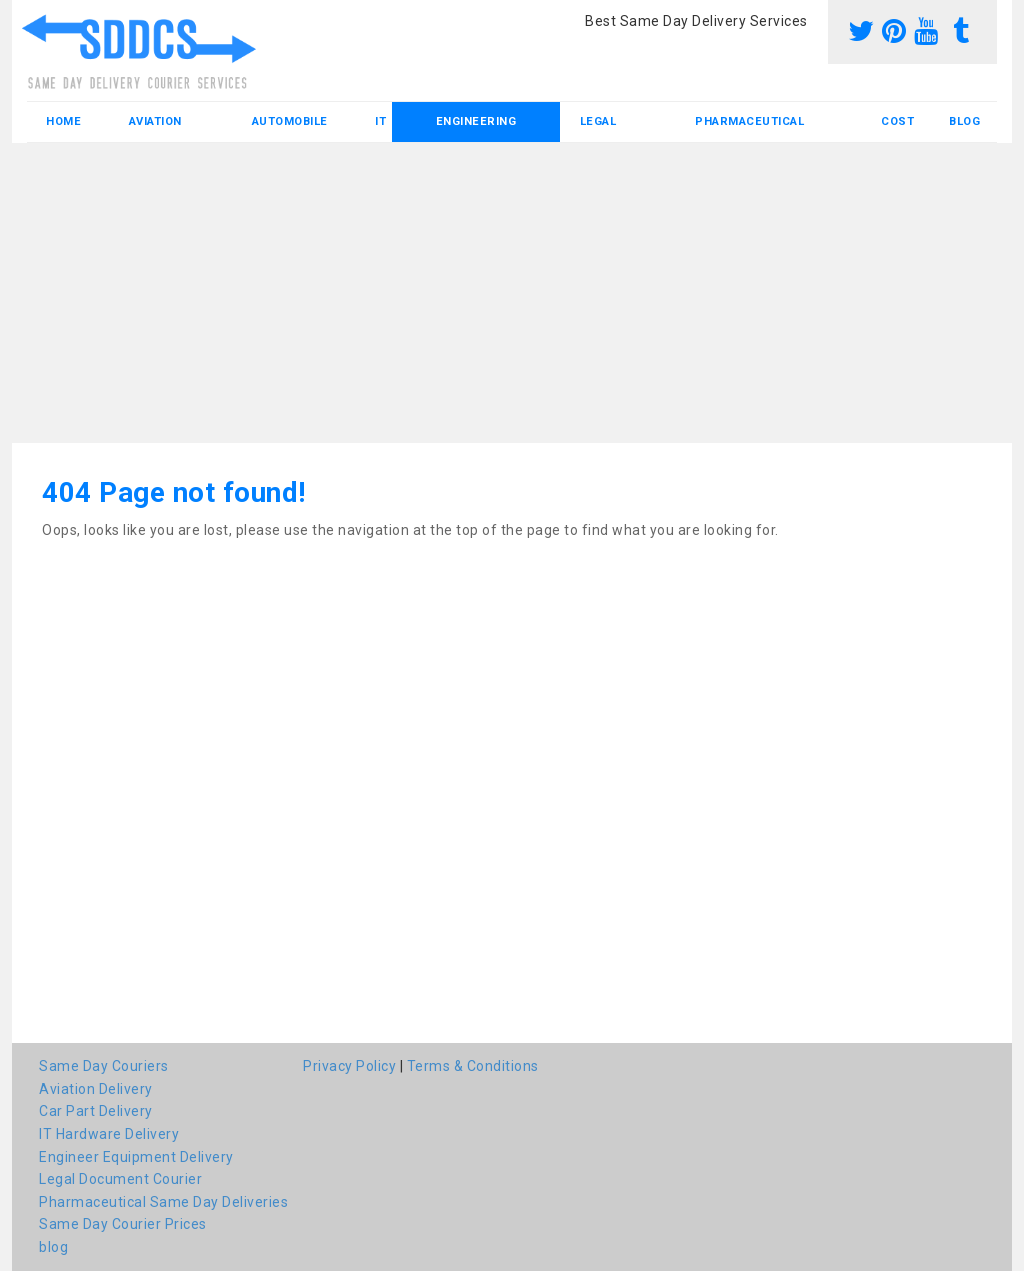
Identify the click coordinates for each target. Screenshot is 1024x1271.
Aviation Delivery (96, 1089)
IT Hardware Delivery (109, 1134)
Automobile (290, 121)
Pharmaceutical (749, 121)
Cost (897, 121)
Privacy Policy (349, 1066)
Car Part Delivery (96, 1111)
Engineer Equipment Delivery (136, 1157)
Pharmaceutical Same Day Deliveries (163, 1202)
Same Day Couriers (104, 1066)
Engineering (476, 121)
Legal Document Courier (120, 1179)
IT (380, 121)
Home (63, 121)
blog (964, 121)
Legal (598, 121)
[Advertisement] (512, 293)
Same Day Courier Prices (123, 1224)
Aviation (155, 121)
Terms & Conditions (473, 1066)
